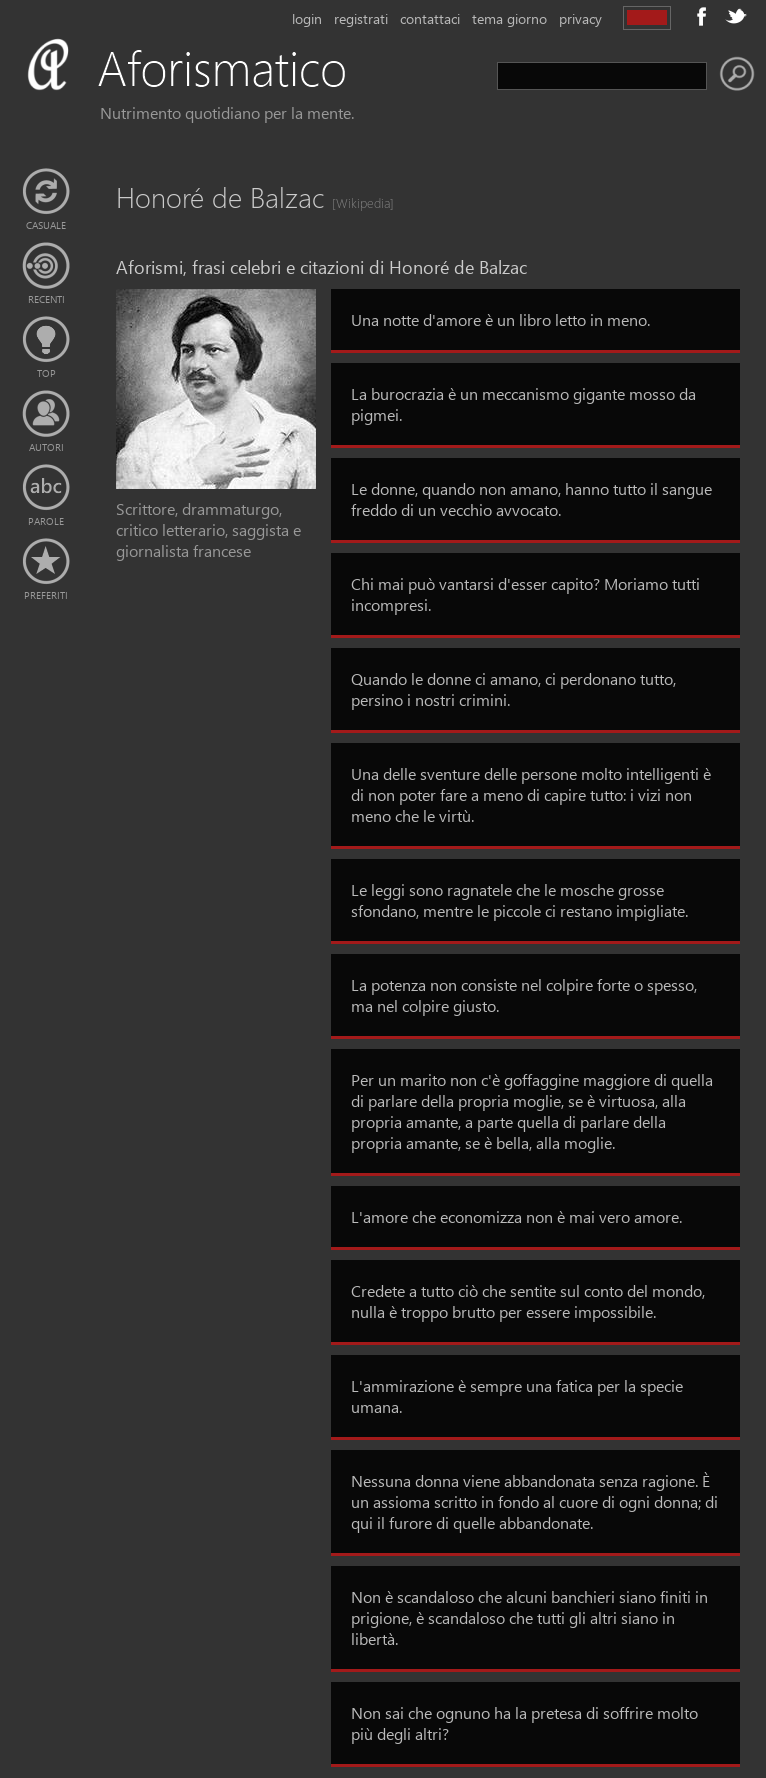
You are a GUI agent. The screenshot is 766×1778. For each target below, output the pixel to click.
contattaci (430, 18)
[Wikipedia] (357, 202)
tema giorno (509, 18)
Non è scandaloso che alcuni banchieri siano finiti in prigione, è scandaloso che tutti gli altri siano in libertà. (529, 1617)
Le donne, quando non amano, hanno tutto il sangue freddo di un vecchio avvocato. (531, 499)
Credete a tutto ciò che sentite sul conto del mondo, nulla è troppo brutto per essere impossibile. (528, 1301)
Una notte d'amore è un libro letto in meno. (500, 319)
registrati (361, 18)
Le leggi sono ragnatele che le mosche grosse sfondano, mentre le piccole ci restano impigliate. (519, 900)
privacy (580, 18)
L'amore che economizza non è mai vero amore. (516, 1216)
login (307, 18)
